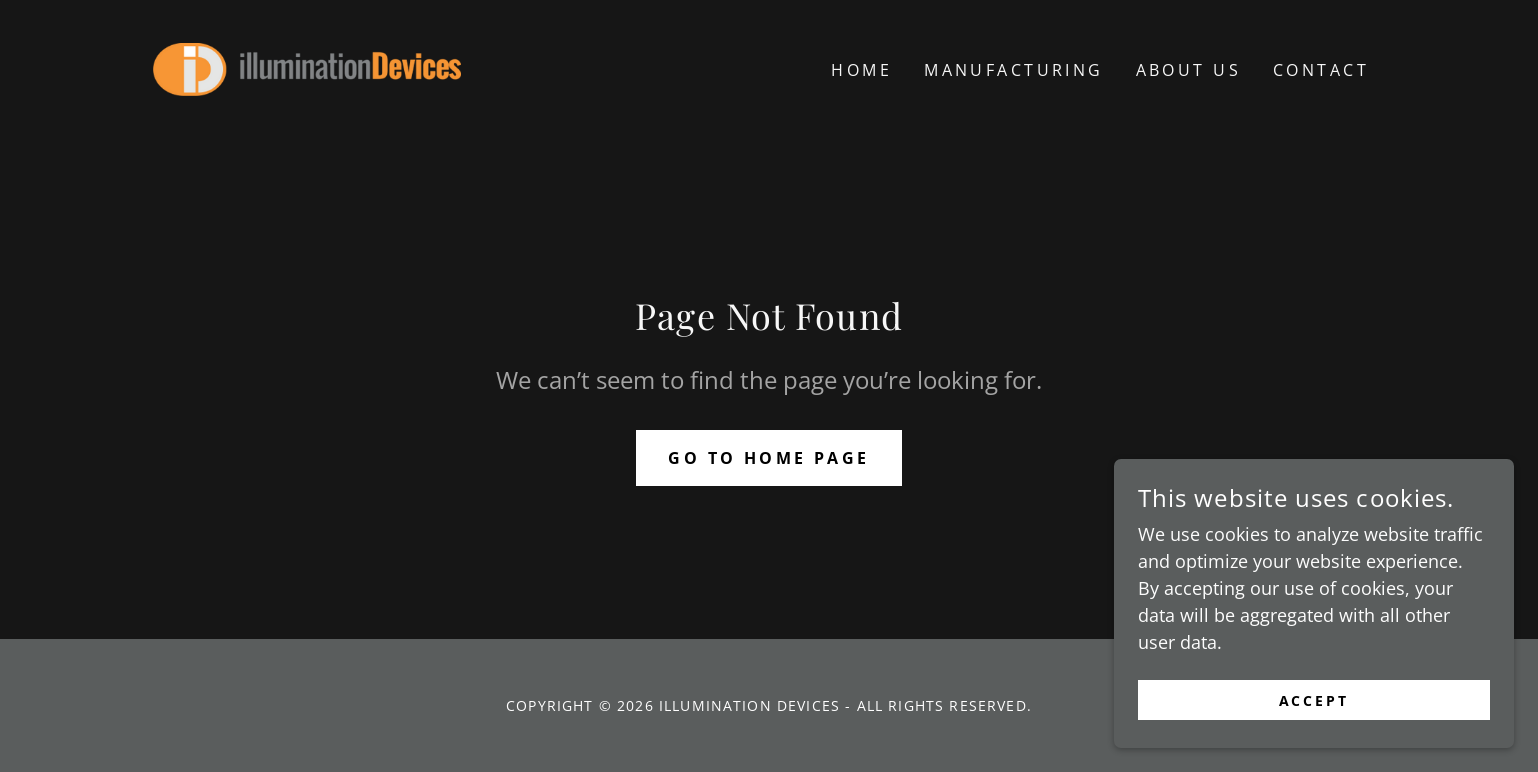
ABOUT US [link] (1188, 70)
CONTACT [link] (1321, 70)
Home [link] (861, 70)
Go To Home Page (768, 458)
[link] (307, 67)
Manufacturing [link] (1014, 70)
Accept (1314, 741)
